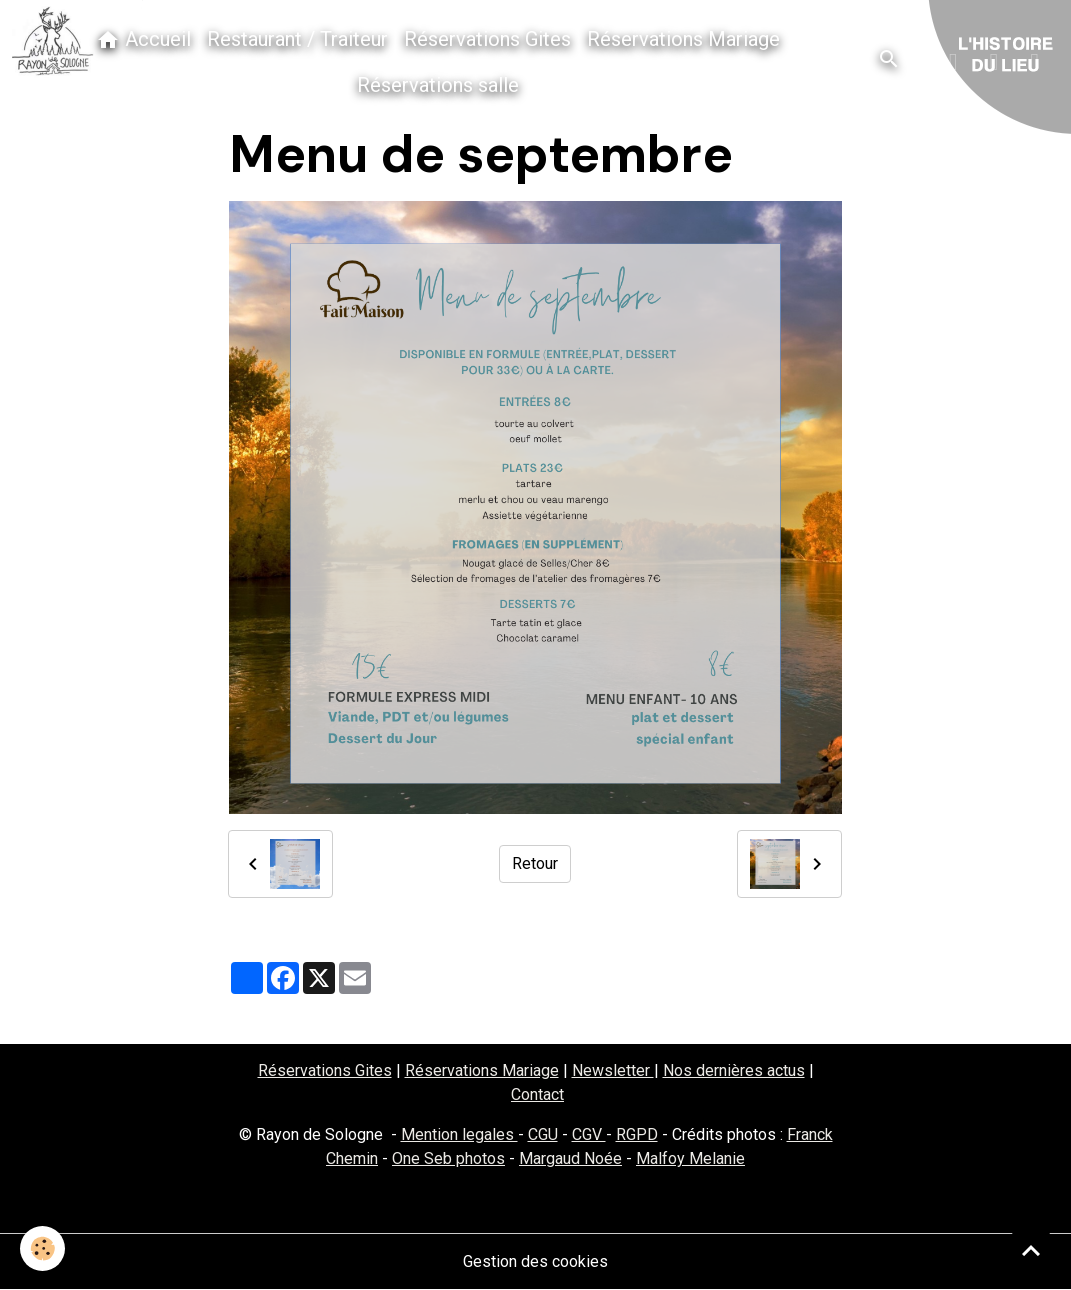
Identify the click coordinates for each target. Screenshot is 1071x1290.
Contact (537, 1094)
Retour (535, 863)
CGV (589, 1134)
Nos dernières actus (734, 1070)
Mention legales (459, 1134)
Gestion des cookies (535, 1261)
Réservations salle (438, 85)
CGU (543, 1134)
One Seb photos (448, 1158)
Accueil (143, 39)
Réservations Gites (487, 39)
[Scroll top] (1031, 1250)
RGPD (637, 1134)
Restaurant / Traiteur (297, 39)
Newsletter (613, 1070)
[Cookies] (42, 1248)
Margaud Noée (570, 1158)
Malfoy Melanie (690, 1158)
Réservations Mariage (683, 39)
